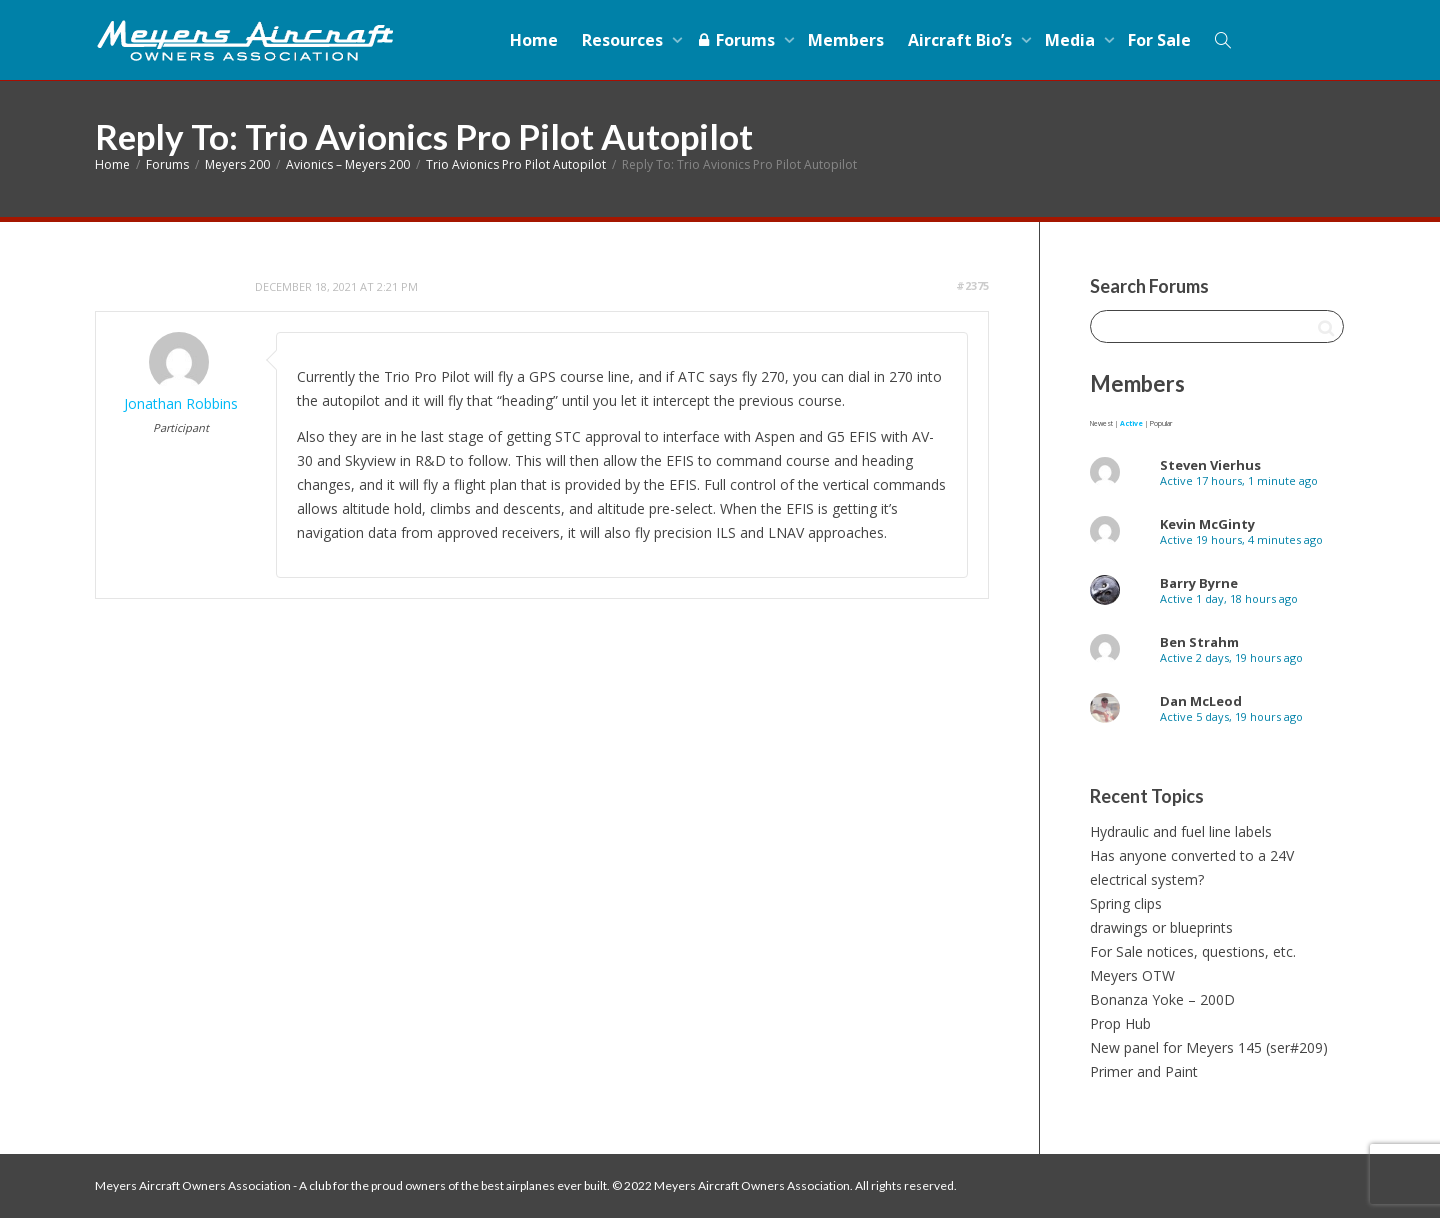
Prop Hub (1120, 1023)
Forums (737, 40)
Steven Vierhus (1210, 465)
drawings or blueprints (1161, 927)
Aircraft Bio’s (962, 40)
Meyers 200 (237, 164)
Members (846, 40)
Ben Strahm (1199, 642)
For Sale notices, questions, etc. (1193, 951)
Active (1131, 423)
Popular (1161, 423)
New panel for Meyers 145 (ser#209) (1209, 1047)
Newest (1101, 423)
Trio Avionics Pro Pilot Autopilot (516, 164)
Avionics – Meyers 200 (348, 164)
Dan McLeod (1201, 701)
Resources (624, 40)
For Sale (1159, 40)
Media (1072, 40)
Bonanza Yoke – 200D (1162, 999)
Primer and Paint (1144, 1071)
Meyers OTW (1132, 975)
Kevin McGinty (1207, 524)
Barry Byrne (1199, 583)
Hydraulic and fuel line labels (1181, 831)
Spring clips (1126, 903)
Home (534, 40)
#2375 (972, 285)
